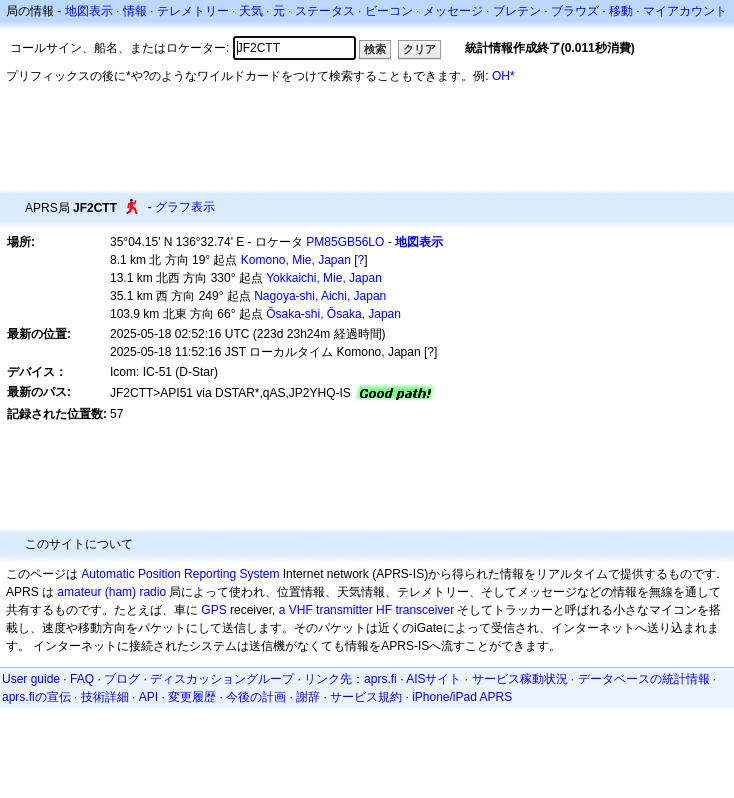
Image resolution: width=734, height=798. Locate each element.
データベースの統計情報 (644, 679)
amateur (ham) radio (111, 592)
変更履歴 (192, 697)
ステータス (325, 11)
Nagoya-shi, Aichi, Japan (320, 296)
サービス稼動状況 (520, 679)
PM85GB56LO (345, 242)
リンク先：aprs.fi (350, 679)
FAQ (82, 679)
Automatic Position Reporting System (180, 574)
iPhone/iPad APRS (462, 697)
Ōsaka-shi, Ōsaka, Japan (333, 314)
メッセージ (453, 11)
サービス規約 (366, 697)
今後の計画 (256, 697)
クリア (419, 49)
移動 (621, 11)
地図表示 (89, 11)
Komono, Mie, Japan (296, 260)
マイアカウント (685, 11)
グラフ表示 (185, 207)
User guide (31, 679)
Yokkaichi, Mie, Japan (324, 278)
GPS (213, 610)
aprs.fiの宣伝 (36, 697)
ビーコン (389, 11)
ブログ (122, 679)
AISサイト (433, 679)
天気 (251, 11)
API (148, 697)
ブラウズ (575, 11)
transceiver (424, 610)
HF (384, 610)
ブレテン (517, 11)
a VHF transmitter (326, 610)
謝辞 (308, 697)
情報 (135, 11)
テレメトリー (193, 11)
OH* (503, 76)
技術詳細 (105, 697)
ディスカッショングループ (222, 679)
